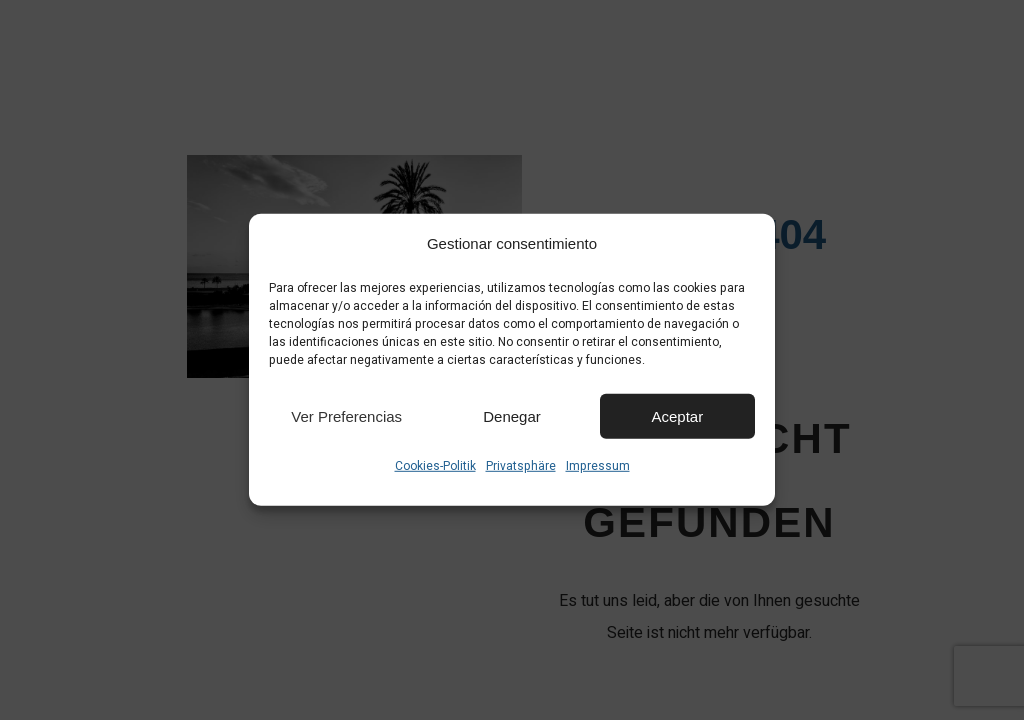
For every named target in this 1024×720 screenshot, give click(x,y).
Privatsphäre (521, 466)
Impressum (598, 466)
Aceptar (677, 415)
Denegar (512, 415)
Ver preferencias (346, 415)
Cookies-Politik (435, 466)
